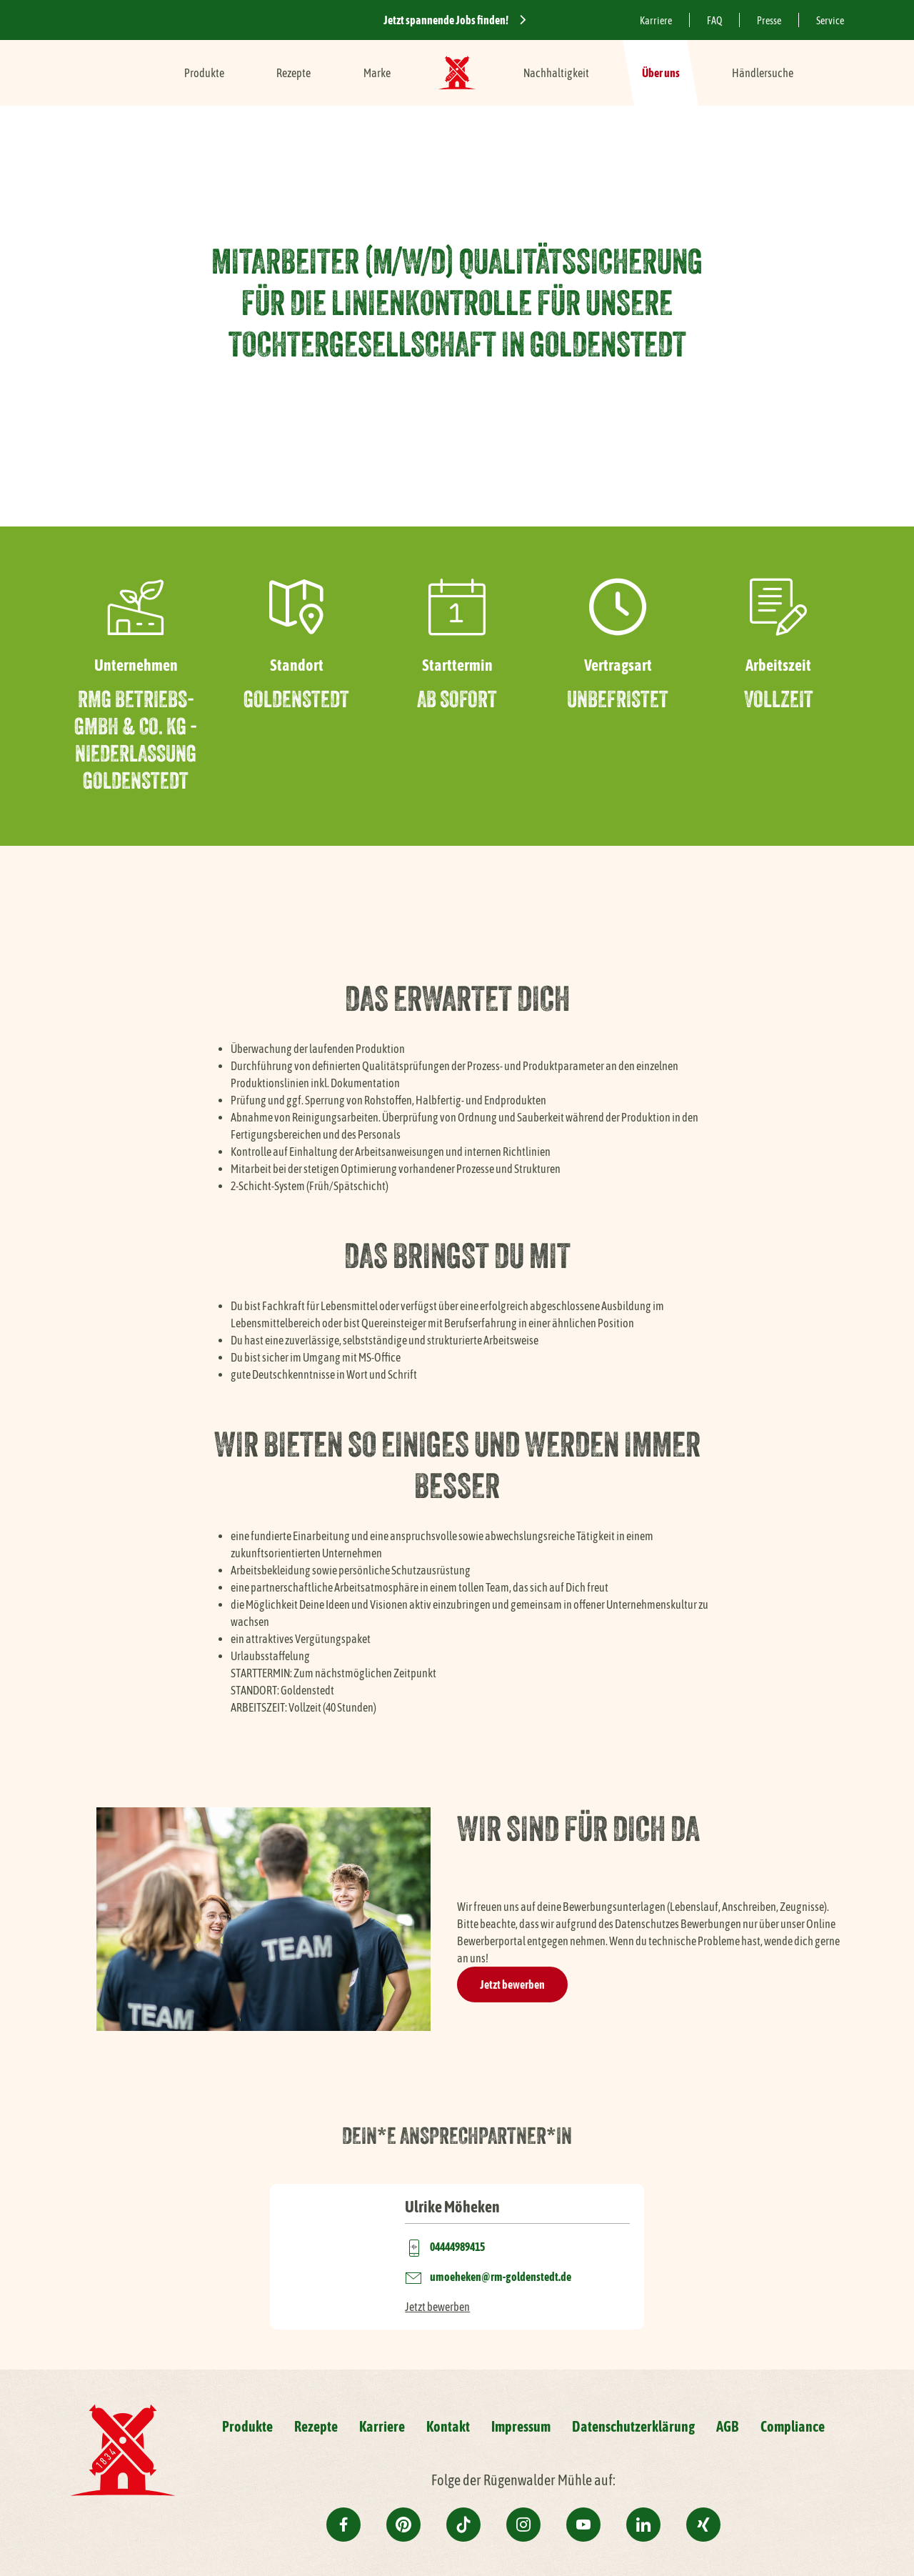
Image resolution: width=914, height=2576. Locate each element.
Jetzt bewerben (512, 1984)
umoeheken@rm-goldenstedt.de (500, 2276)
